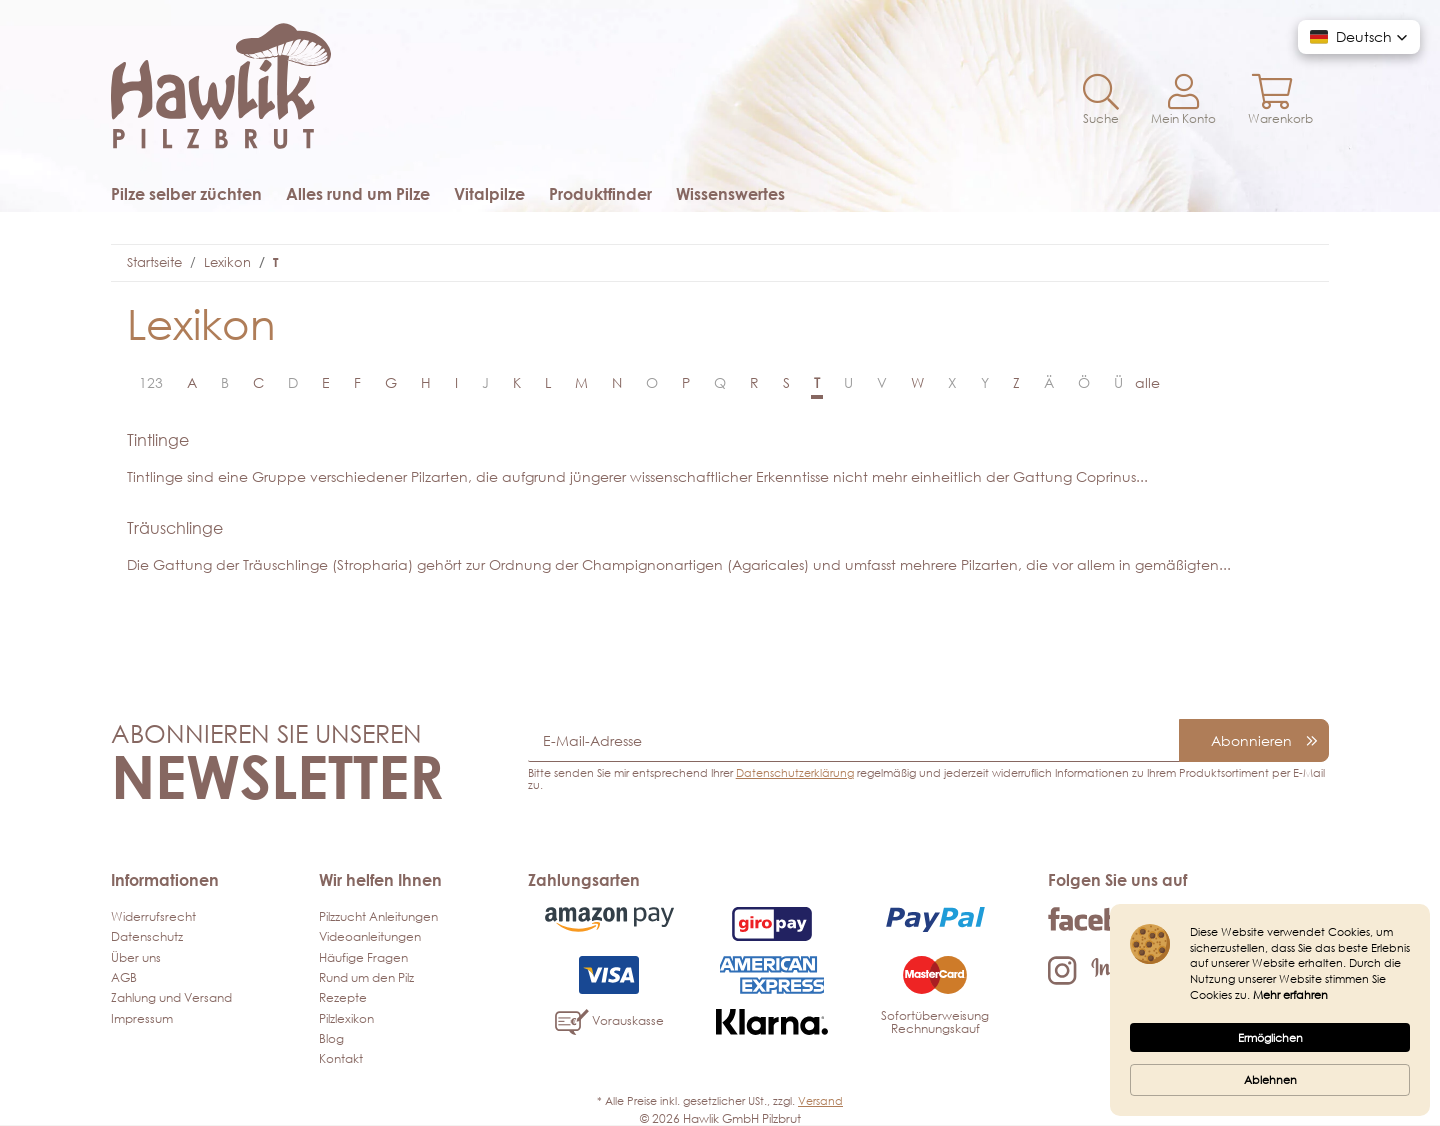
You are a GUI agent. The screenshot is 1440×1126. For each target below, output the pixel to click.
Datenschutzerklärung (795, 772)
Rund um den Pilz (366, 977)
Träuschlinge (175, 528)
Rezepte (343, 997)
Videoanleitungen (370, 936)
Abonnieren (1251, 740)
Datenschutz (147, 936)
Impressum (142, 1018)
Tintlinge (158, 440)
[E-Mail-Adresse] (854, 740)
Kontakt (341, 1058)
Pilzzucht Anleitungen (378, 916)
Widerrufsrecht (153, 916)
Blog (331, 1038)
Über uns (136, 957)
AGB (124, 977)
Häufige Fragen (363, 957)
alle (1147, 382)
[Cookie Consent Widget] (1270, 1010)
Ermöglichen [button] (1270, 1037)
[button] (1101, 101)
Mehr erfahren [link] (1290, 994)
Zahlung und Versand (171, 997)
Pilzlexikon (346, 1018)
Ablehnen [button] (1270, 1079)
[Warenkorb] (1280, 101)
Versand (820, 1100)
